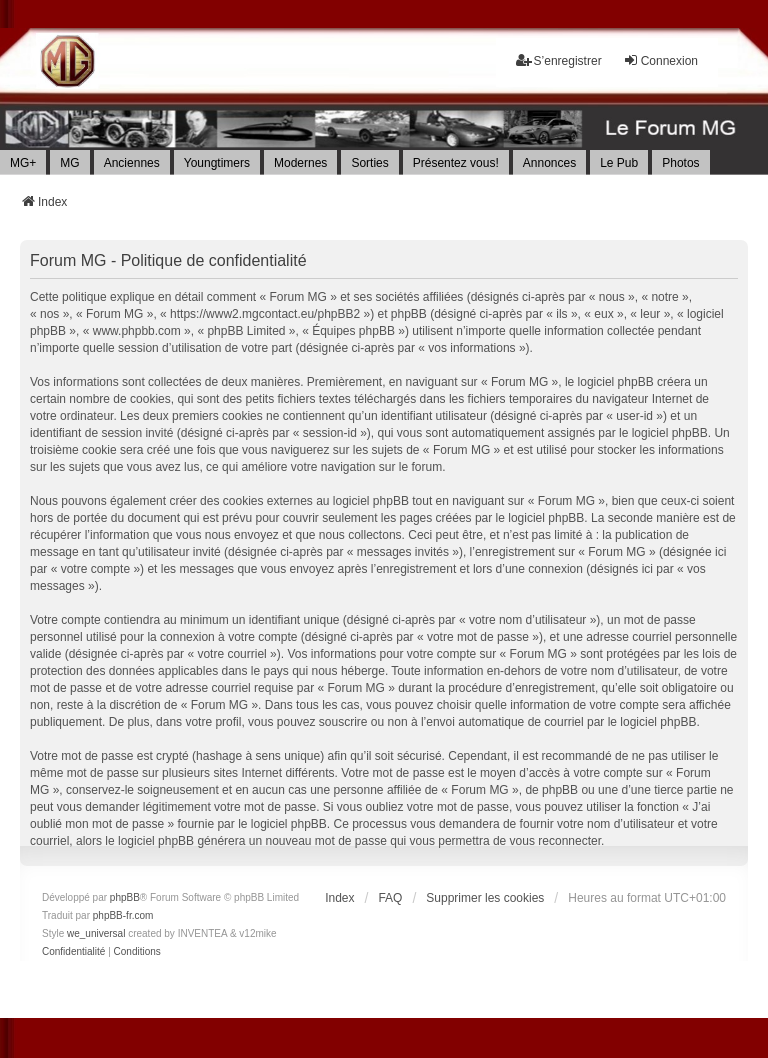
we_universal (96, 933)
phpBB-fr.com (123, 915)
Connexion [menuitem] (660, 60)
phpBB (125, 897)
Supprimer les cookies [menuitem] (485, 898)
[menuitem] (73, 952)
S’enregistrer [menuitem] (559, 60)
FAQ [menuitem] (390, 898)
